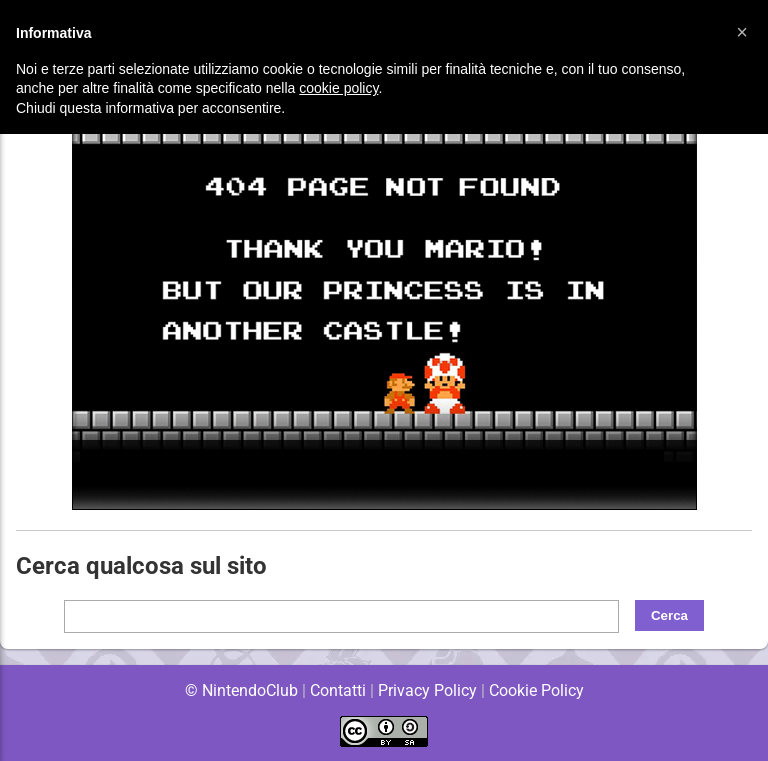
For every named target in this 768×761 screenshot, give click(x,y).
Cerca (669, 615)
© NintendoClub (241, 690)
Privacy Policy (427, 690)
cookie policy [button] (338, 88)
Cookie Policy (536, 690)
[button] (742, 32)
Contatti (337, 690)
